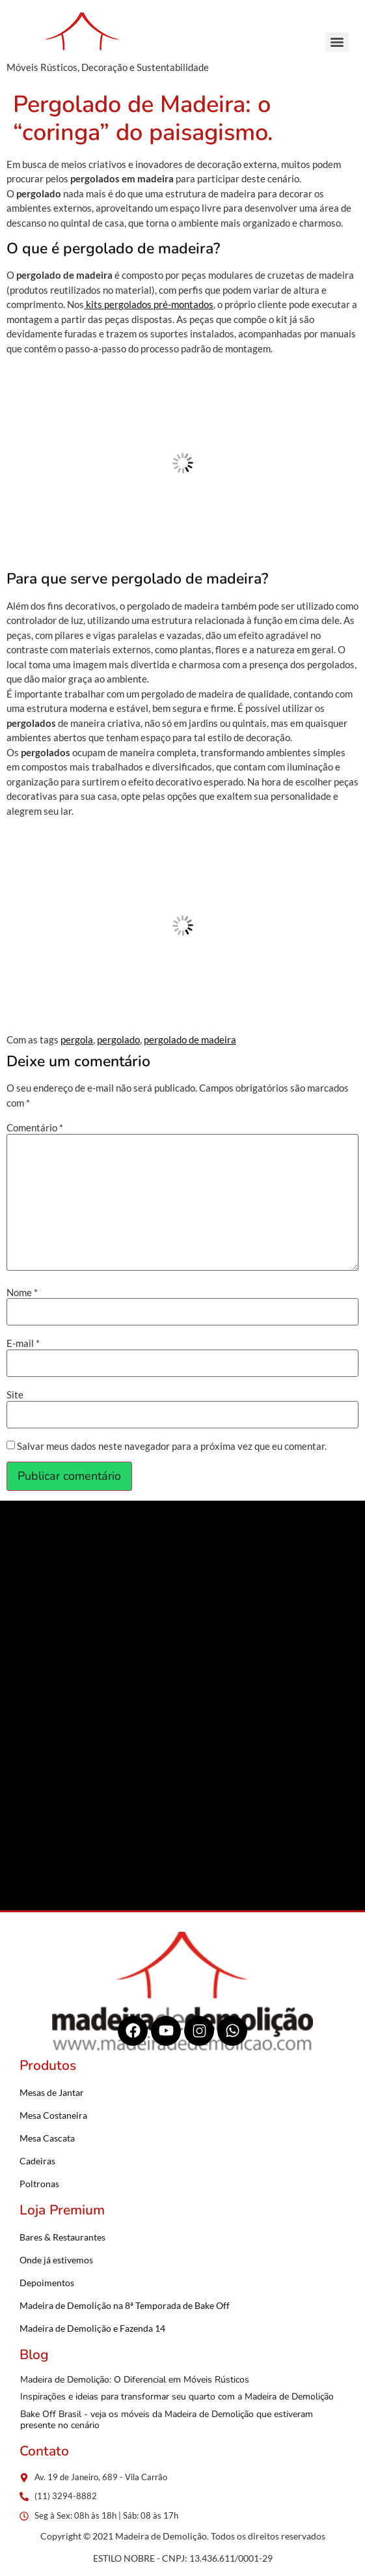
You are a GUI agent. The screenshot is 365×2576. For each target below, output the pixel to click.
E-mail (23, 1343)
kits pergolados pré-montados (148, 304)
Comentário (35, 1128)
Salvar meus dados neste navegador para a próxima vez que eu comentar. (172, 1446)
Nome (22, 1292)
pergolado (118, 1039)
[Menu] (337, 42)
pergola (77, 1039)
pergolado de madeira (190, 1039)
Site (15, 1395)
